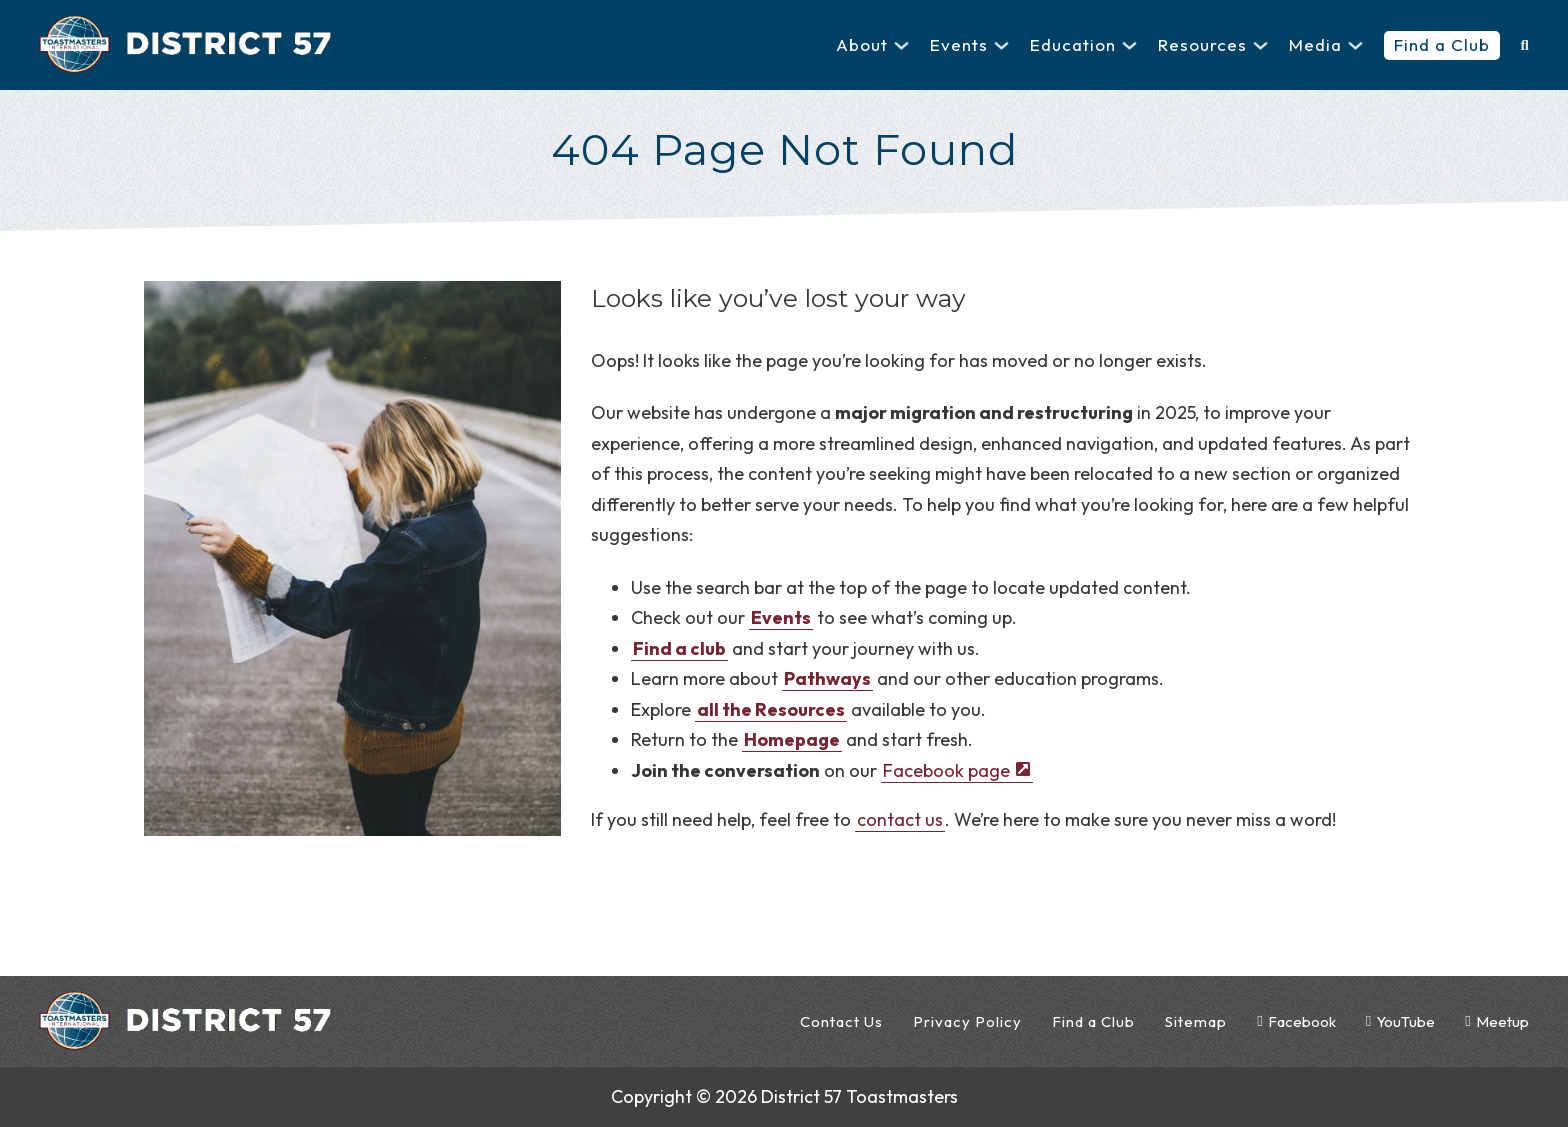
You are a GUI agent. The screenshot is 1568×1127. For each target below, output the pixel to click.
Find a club (679, 648)
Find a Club (1442, 44)
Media (1315, 44)
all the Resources (771, 709)
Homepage (792, 739)
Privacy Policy (967, 1021)
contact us (900, 819)
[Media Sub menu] (1355, 45)
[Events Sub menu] (1001, 45)
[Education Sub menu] (1129, 45)
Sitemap (1196, 1021)
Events (959, 44)
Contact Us (841, 1021)
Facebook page (946, 770)
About (862, 44)
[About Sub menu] (901, 45)
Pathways (827, 678)
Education (1073, 44)
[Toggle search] (1524, 45)
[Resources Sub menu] (1260, 45)
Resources (1202, 44)
